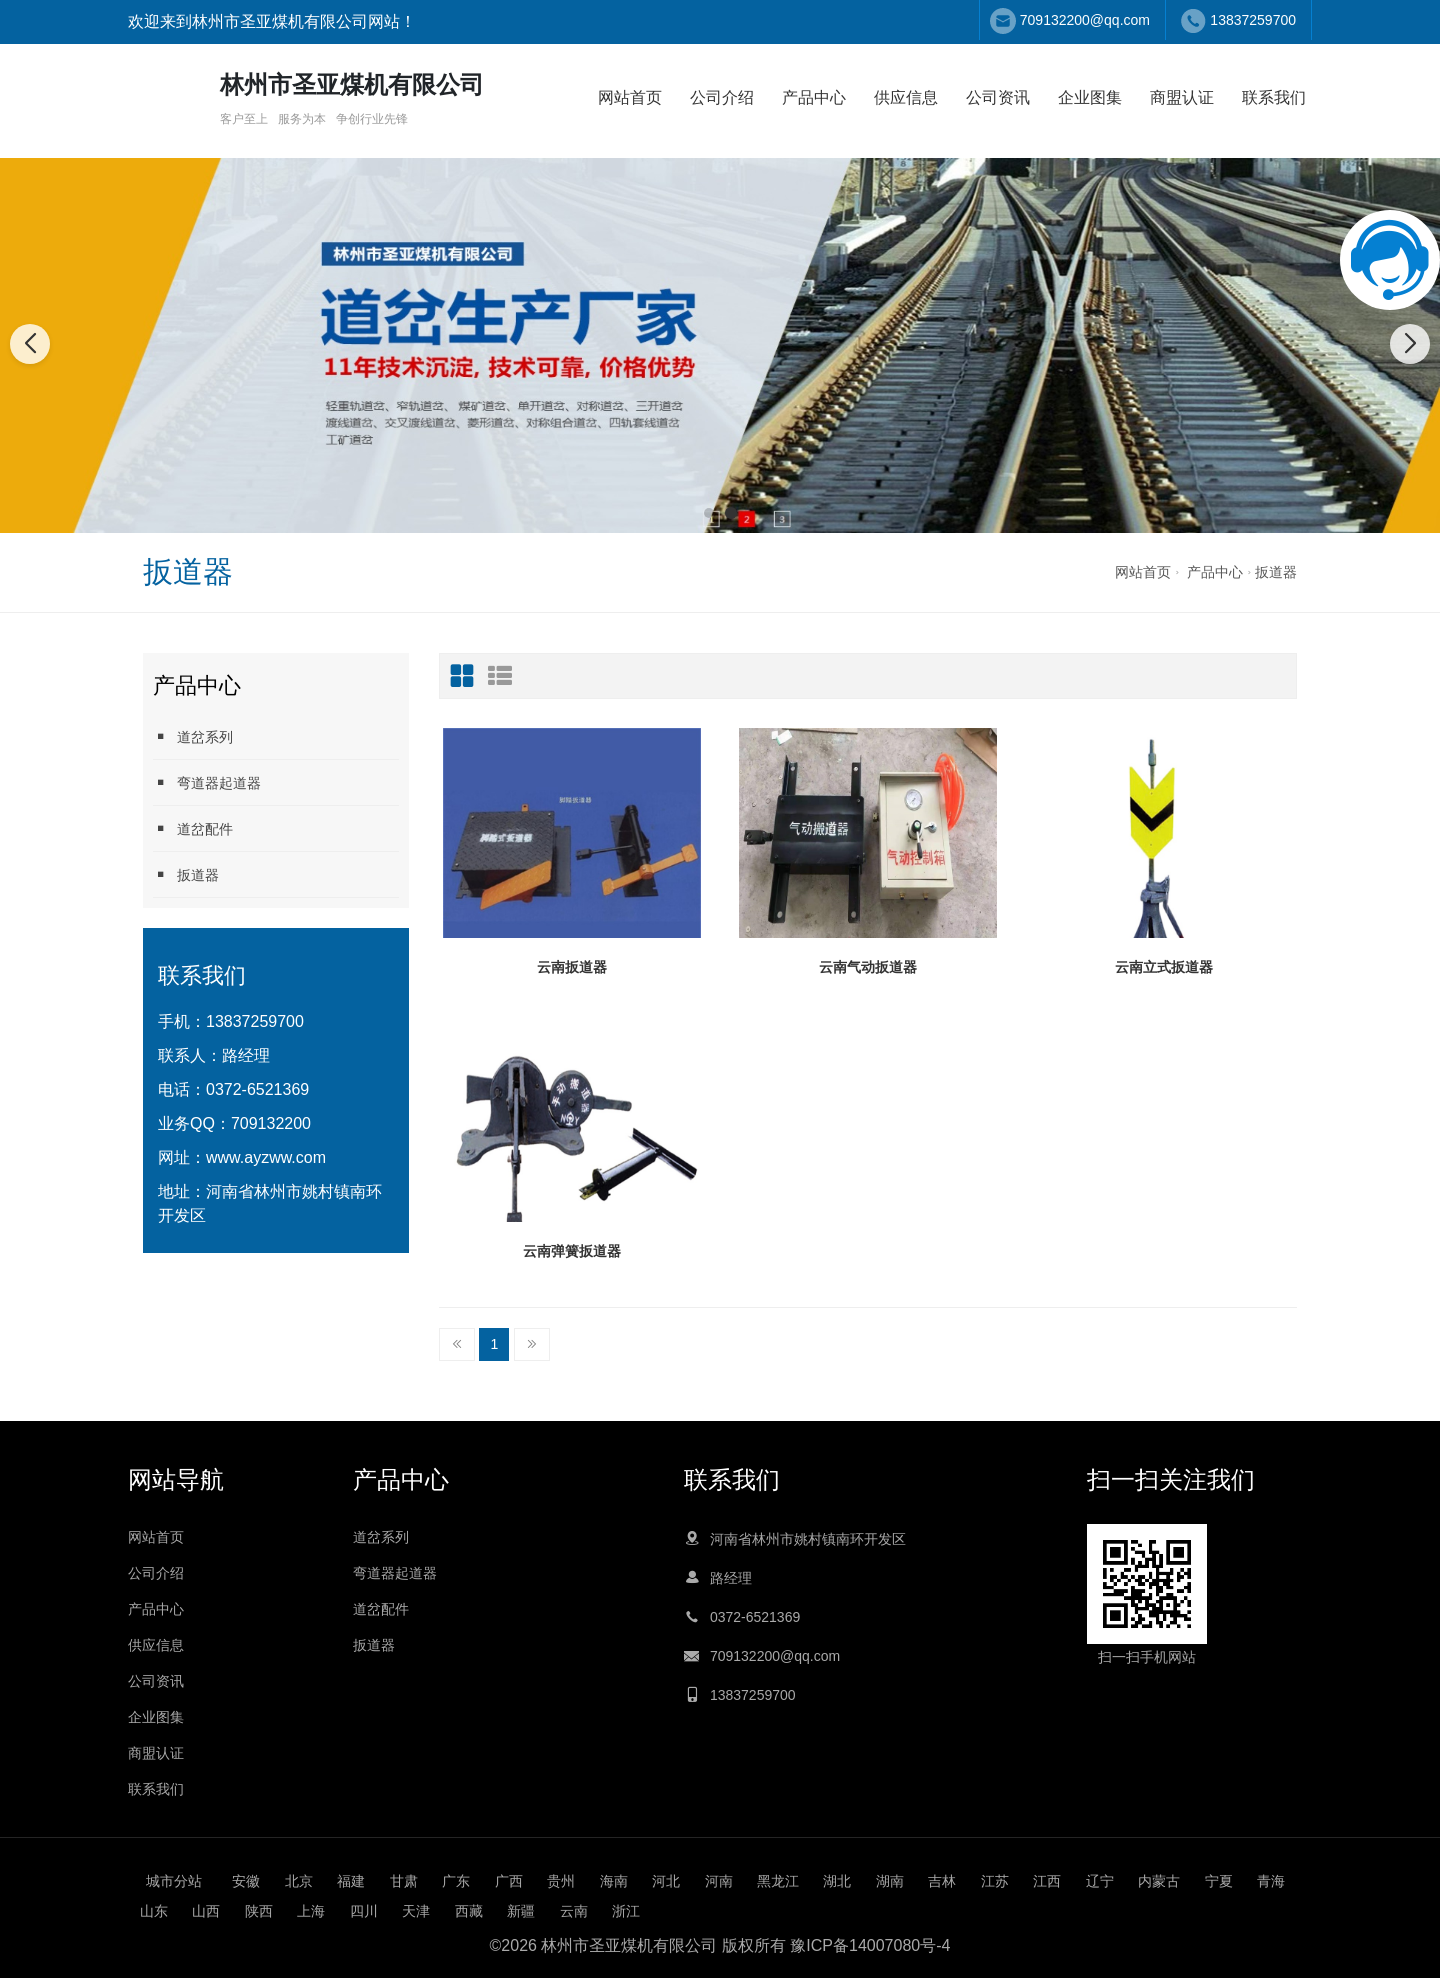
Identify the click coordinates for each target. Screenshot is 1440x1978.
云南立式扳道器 (1164, 967)
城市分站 (174, 1881)
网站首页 (630, 97)
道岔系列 (193, 736)
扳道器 (1276, 572)
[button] (709, 513)
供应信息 (906, 97)
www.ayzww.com (266, 1157)
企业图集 (1090, 97)
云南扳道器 (572, 967)
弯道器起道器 (207, 782)
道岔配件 (193, 828)
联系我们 (1274, 97)
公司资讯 (998, 97)
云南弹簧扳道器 (572, 1251)
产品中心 (814, 97)
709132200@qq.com (1085, 20)
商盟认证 (1182, 97)
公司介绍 (722, 97)
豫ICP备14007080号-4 (870, 1945)
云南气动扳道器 (868, 967)
